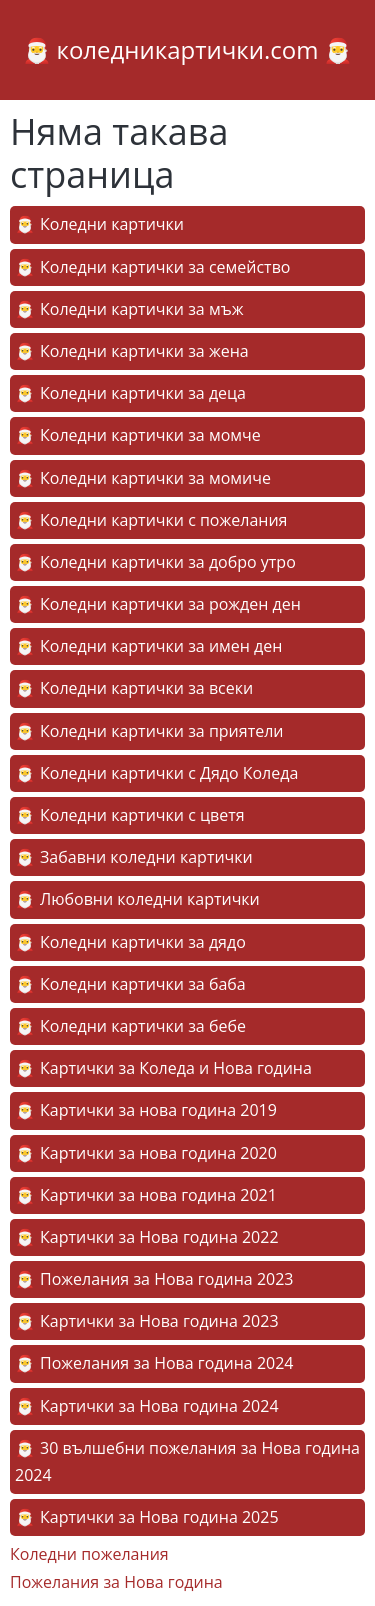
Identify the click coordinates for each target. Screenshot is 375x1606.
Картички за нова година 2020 (158, 1153)
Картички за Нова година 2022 (159, 1237)
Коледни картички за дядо (143, 942)
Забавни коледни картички (146, 857)
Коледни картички (112, 224)
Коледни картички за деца (143, 393)
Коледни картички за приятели (162, 731)
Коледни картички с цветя (142, 815)
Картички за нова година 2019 (158, 1110)
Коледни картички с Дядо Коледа (169, 773)
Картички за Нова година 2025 (159, 1517)
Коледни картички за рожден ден (170, 604)
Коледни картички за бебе (143, 1026)
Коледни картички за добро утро (168, 562)
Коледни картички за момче (150, 435)
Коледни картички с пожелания (163, 520)
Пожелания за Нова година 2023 (166, 1279)
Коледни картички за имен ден (161, 646)
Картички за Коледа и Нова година (176, 1068)
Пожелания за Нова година (116, 1582)
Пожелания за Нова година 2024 (166, 1363)
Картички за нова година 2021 (158, 1195)
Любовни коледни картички (150, 899)
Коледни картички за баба (143, 984)
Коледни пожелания (89, 1554)
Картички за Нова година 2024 (159, 1406)
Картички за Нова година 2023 (159, 1321)
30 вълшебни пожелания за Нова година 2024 (187, 1461)
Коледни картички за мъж (141, 309)
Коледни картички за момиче (155, 478)
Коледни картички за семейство (165, 267)
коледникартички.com (188, 49)
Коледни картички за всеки (146, 688)
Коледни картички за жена (144, 351)
